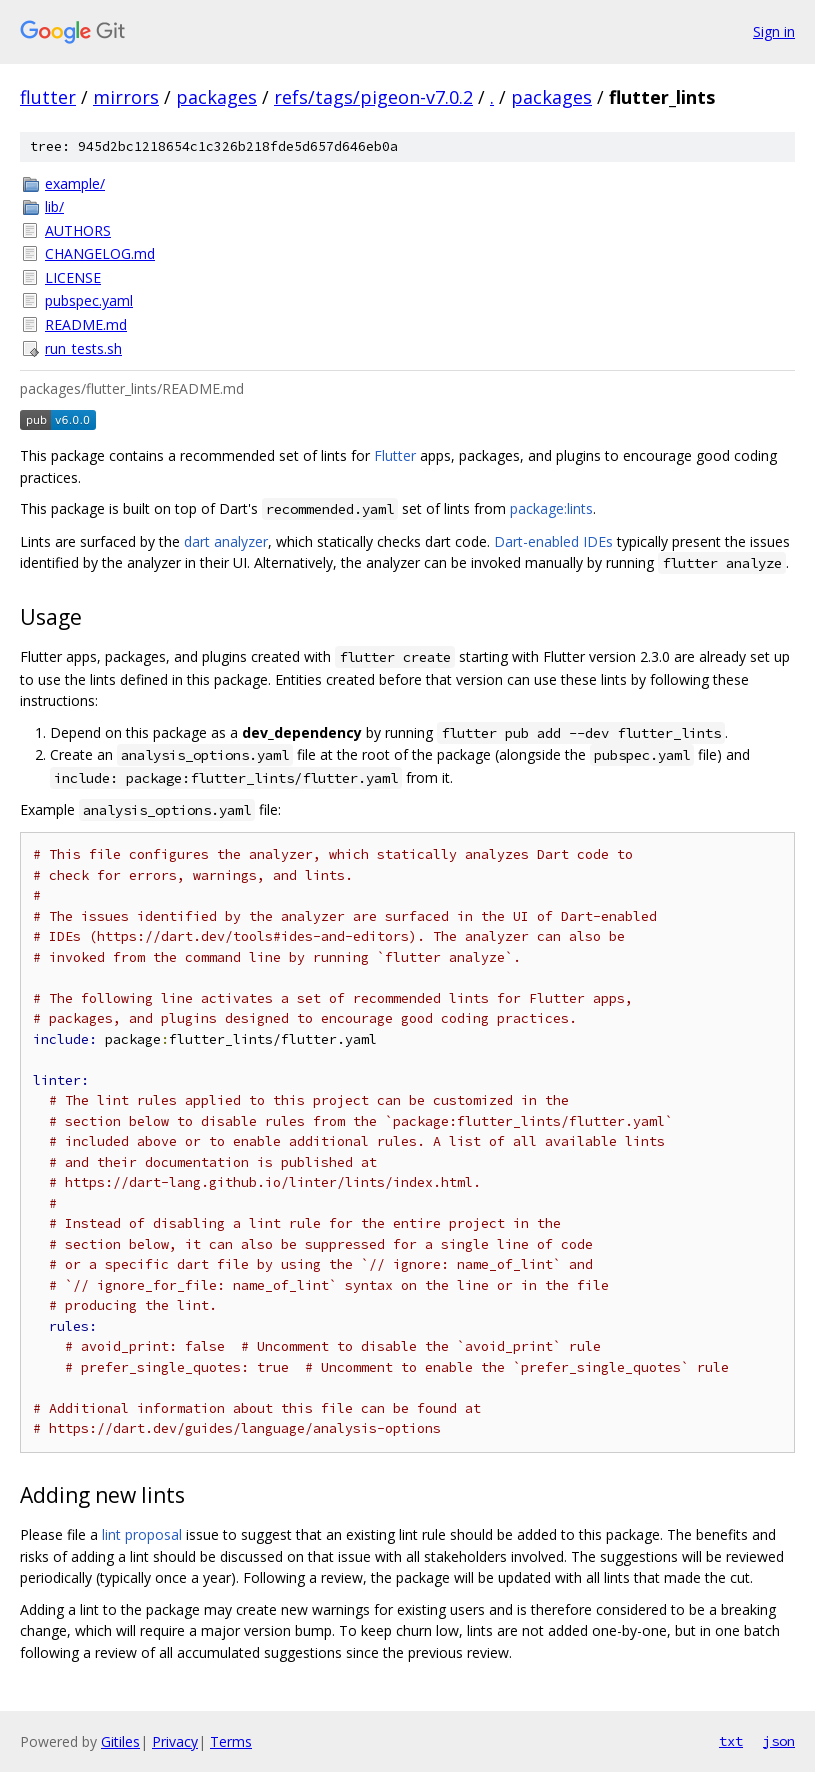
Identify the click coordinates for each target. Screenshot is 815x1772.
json (779, 1741)
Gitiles (120, 1741)
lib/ (54, 206)
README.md (86, 324)
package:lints (551, 508)
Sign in (774, 31)
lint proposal (142, 1534)
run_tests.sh (83, 348)
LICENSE (73, 277)
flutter (48, 97)
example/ (75, 183)
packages (216, 97)
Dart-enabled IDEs (553, 541)
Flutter (395, 455)
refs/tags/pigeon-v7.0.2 (373, 97)
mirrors (126, 97)
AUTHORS (78, 230)
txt (731, 1741)
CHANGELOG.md (100, 253)
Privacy (175, 1741)
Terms (231, 1741)
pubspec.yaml (89, 300)
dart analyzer (226, 541)
